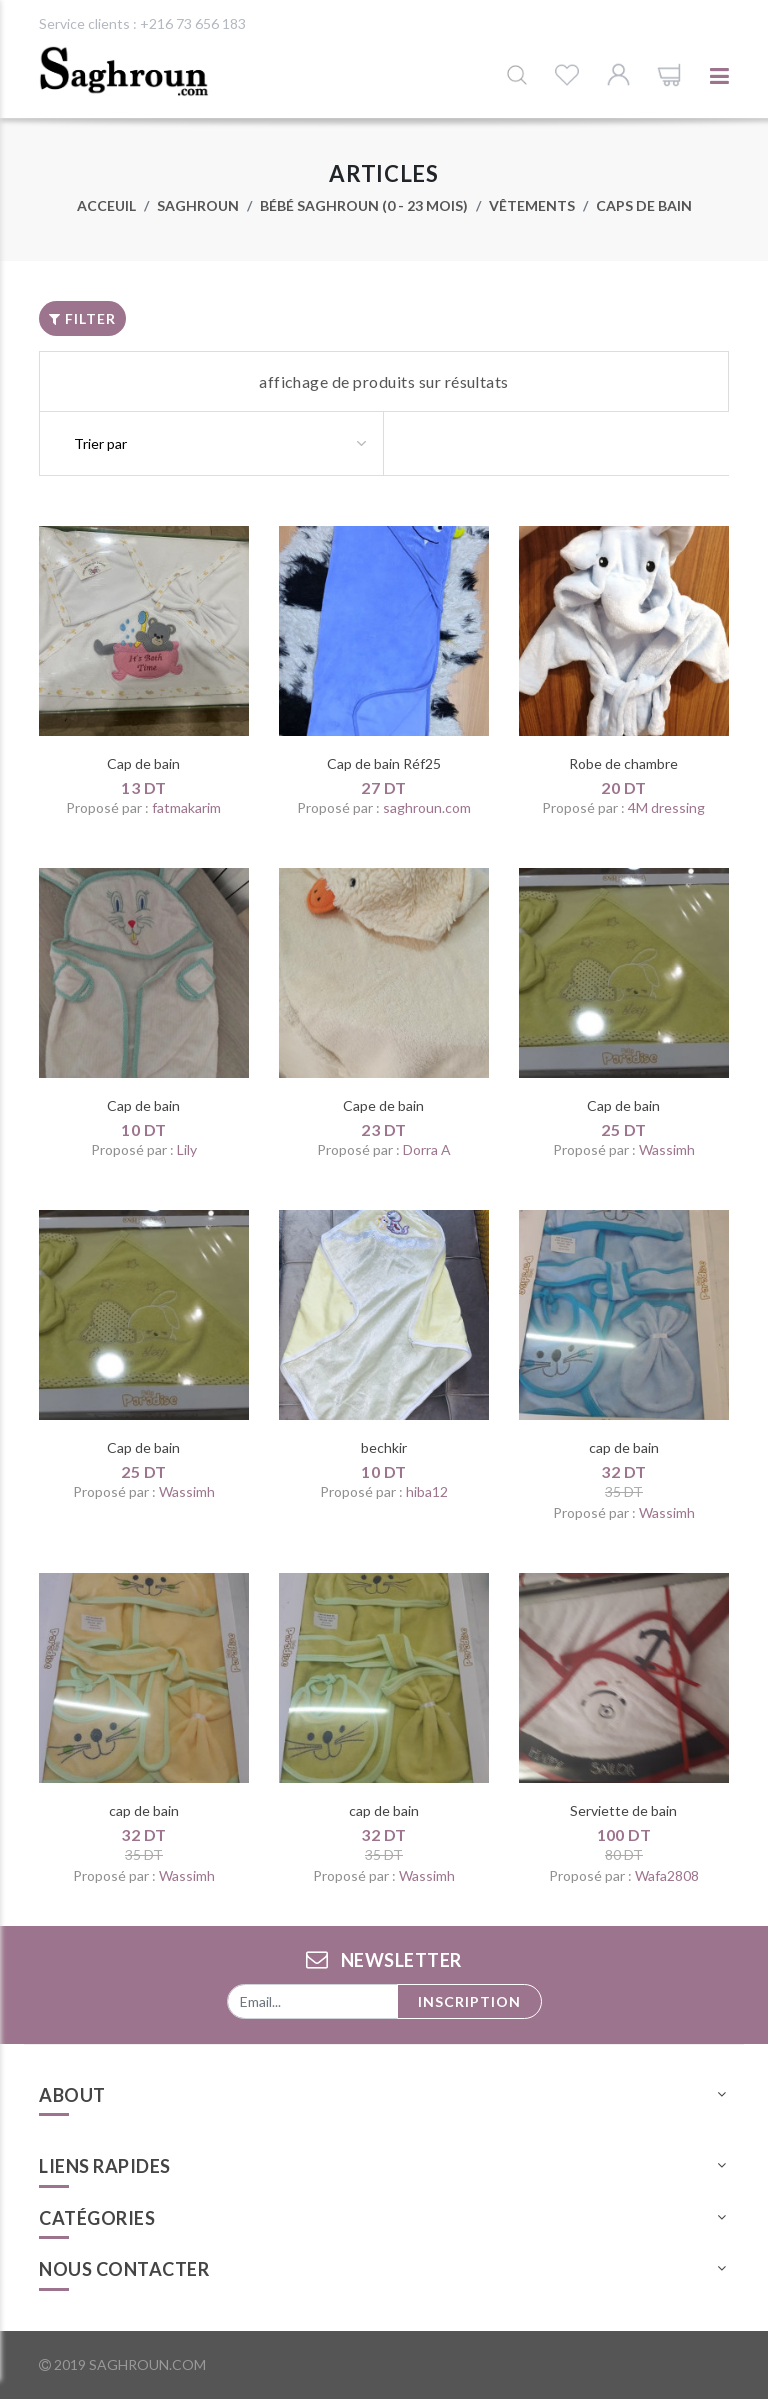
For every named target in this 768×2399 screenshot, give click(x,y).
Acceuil (106, 205)
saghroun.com (427, 807)
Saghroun (198, 205)
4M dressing (666, 807)
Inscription (469, 2001)
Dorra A (427, 1149)
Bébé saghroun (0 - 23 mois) (364, 205)
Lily (187, 1149)
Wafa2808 (667, 1875)
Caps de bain (644, 205)
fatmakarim (186, 807)
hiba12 (427, 1491)
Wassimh (667, 1149)
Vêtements (532, 205)
